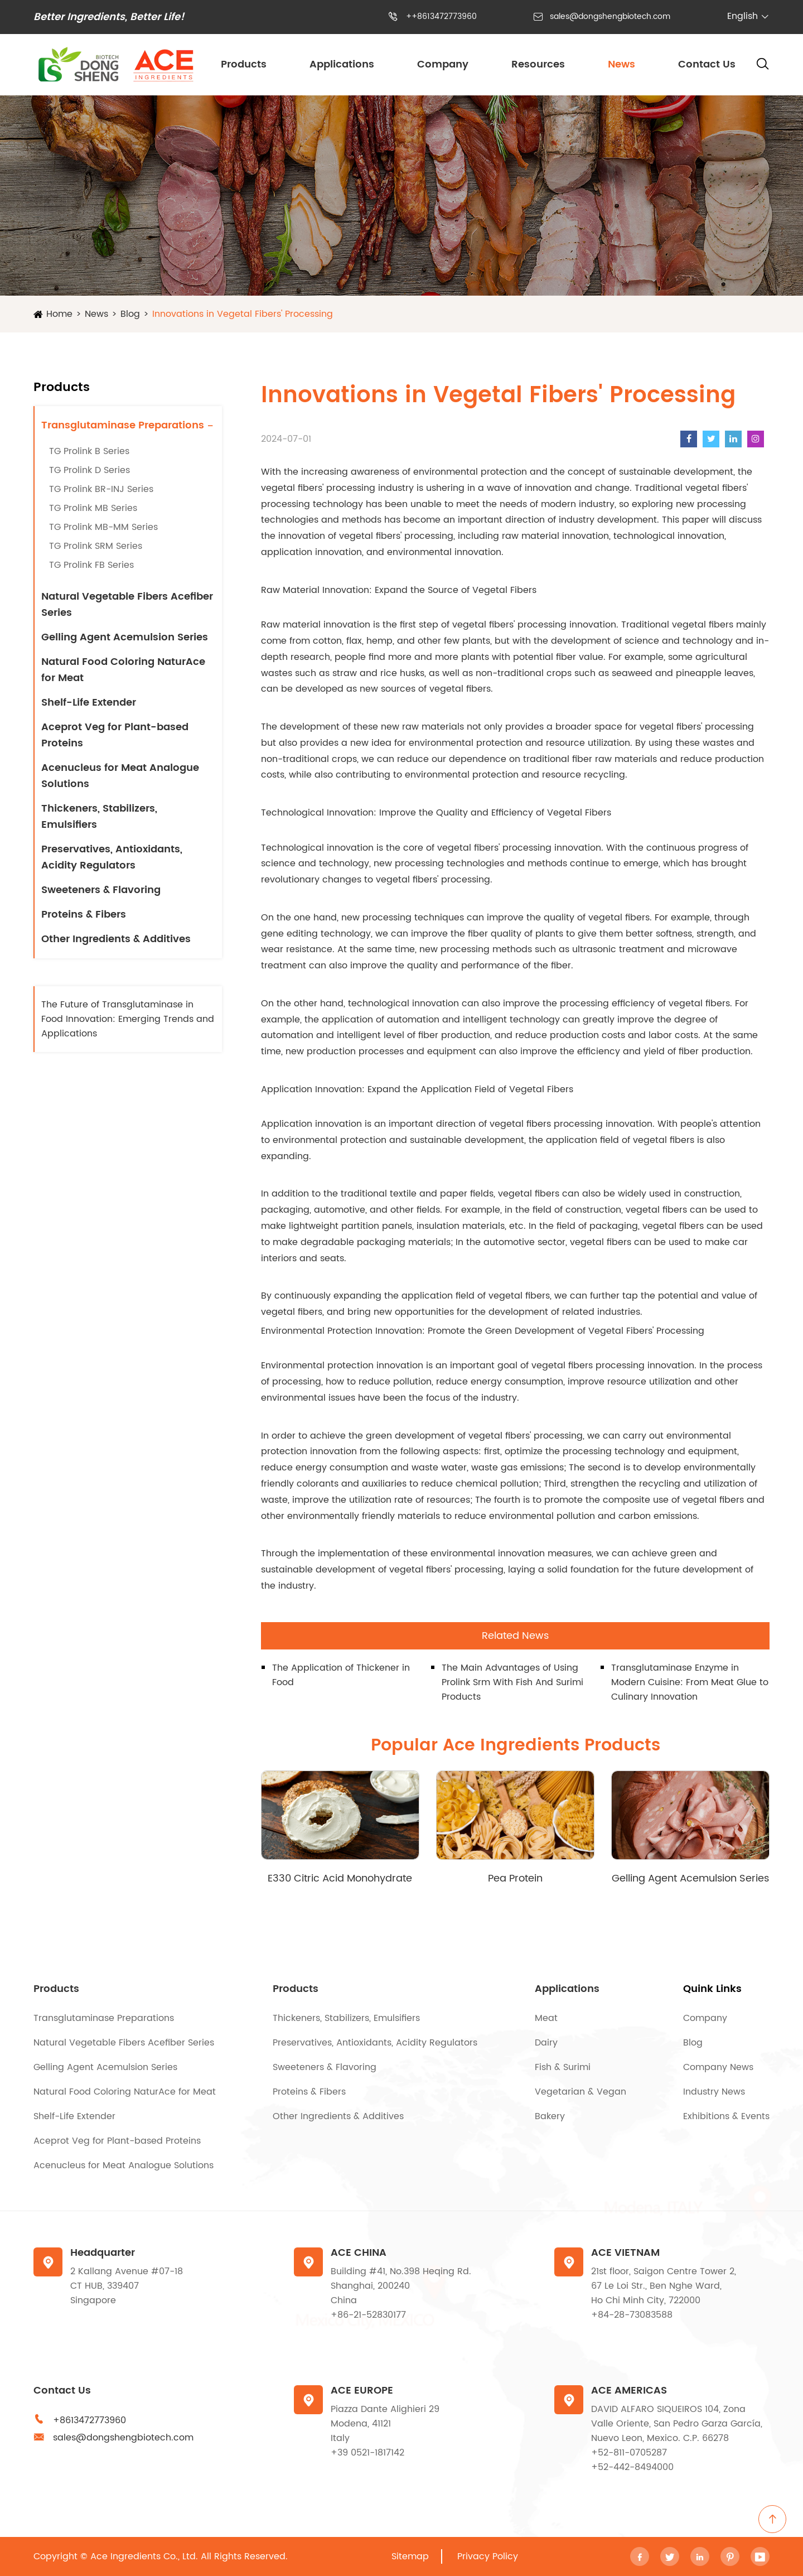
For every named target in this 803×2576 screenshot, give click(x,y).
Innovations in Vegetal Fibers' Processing (242, 314)
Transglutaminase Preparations (122, 425)
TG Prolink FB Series (91, 565)
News (621, 64)
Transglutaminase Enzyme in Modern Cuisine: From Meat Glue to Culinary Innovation (689, 1682)
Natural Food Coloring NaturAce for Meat (123, 670)
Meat (546, 2018)
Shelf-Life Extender (88, 702)
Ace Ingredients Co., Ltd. (144, 2556)
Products (244, 64)
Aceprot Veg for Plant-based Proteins (114, 735)
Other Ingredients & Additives (116, 939)
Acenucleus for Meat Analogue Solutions (120, 776)
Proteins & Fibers (83, 914)
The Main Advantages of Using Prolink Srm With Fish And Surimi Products (512, 1682)
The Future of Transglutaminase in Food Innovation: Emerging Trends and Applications (127, 1019)
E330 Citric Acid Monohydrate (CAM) (340, 1878)
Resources (538, 64)
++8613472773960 (441, 16)
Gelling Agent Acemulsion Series (124, 637)
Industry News (714, 2092)
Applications (341, 64)
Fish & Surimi (563, 2067)
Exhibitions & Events (726, 2116)
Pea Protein (515, 1878)
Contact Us (707, 64)
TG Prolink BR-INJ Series (101, 489)
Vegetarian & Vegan (580, 2092)
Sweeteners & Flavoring (101, 890)
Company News (718, 2067)
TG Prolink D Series (89, 470)
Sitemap (410, 2556)
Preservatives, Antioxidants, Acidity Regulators (111, 857)
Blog (130, 314)
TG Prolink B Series (89, 451)
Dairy (546, 2042)
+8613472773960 (89, 2420)
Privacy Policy (487, 2556)
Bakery (550, 2116)
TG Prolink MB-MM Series (103, 527)
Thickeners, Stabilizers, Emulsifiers (99, 816)
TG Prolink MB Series (93, 508)
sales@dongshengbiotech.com (610, 16)
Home (59, 314)
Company (442, 64)
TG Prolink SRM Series (95, 546)
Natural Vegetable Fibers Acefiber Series (127, 604)
